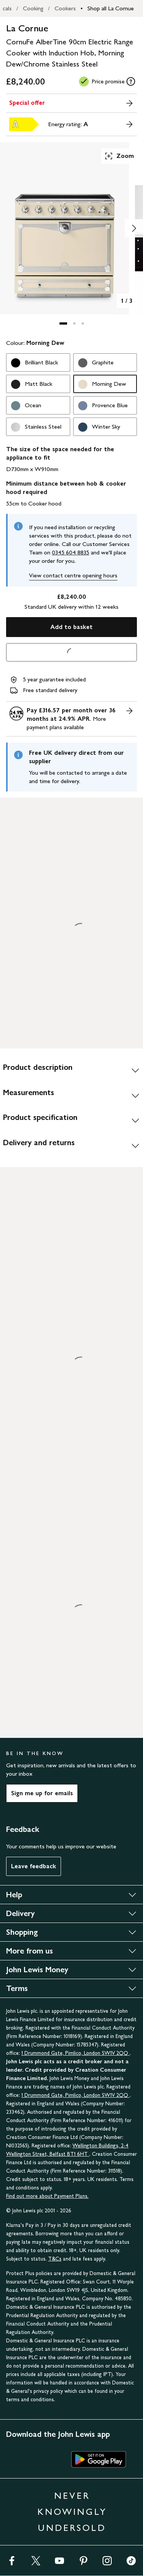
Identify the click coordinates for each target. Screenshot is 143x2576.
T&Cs (54, 2259)
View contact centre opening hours (73, 575)
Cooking (33, 8)
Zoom (119, 156)
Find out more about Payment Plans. (47, 2196)
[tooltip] (131, 81)
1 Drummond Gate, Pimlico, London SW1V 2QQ (75, 2053)
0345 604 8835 (70, 552)
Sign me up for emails (42, 1793)
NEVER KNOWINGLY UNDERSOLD (72, 2511)
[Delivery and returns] (71, 1145)
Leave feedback (33, 1866)
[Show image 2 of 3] (134, 228)
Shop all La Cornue (110, 8)
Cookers (65, 8)
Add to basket (71, 627)
